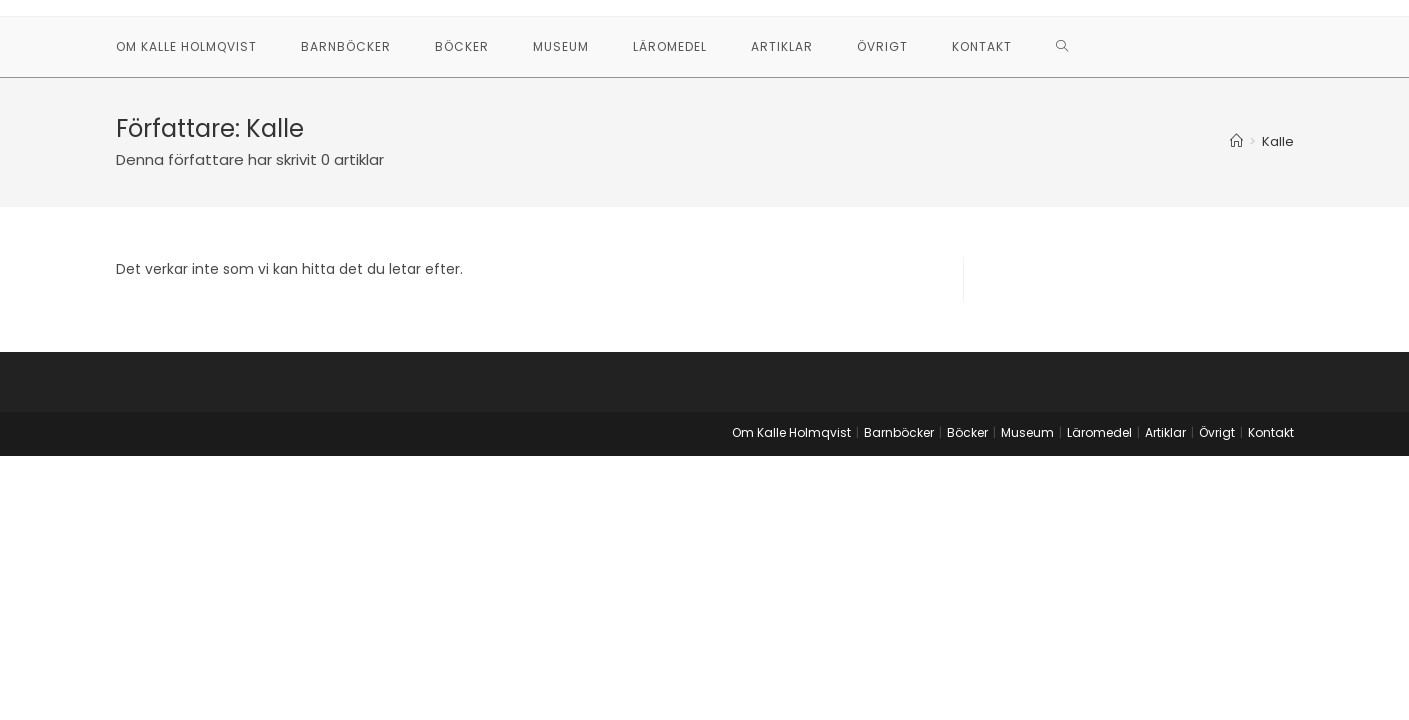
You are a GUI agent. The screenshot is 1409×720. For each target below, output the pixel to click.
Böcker (967, 432)
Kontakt (1271, 432)
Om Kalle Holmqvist (791, 432)
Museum (1027, 432)
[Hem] (1236, 141)
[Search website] (1062, 47)
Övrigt (1217, 432)
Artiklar (1165, 432)
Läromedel (1099, 432)
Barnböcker (899, 432)
